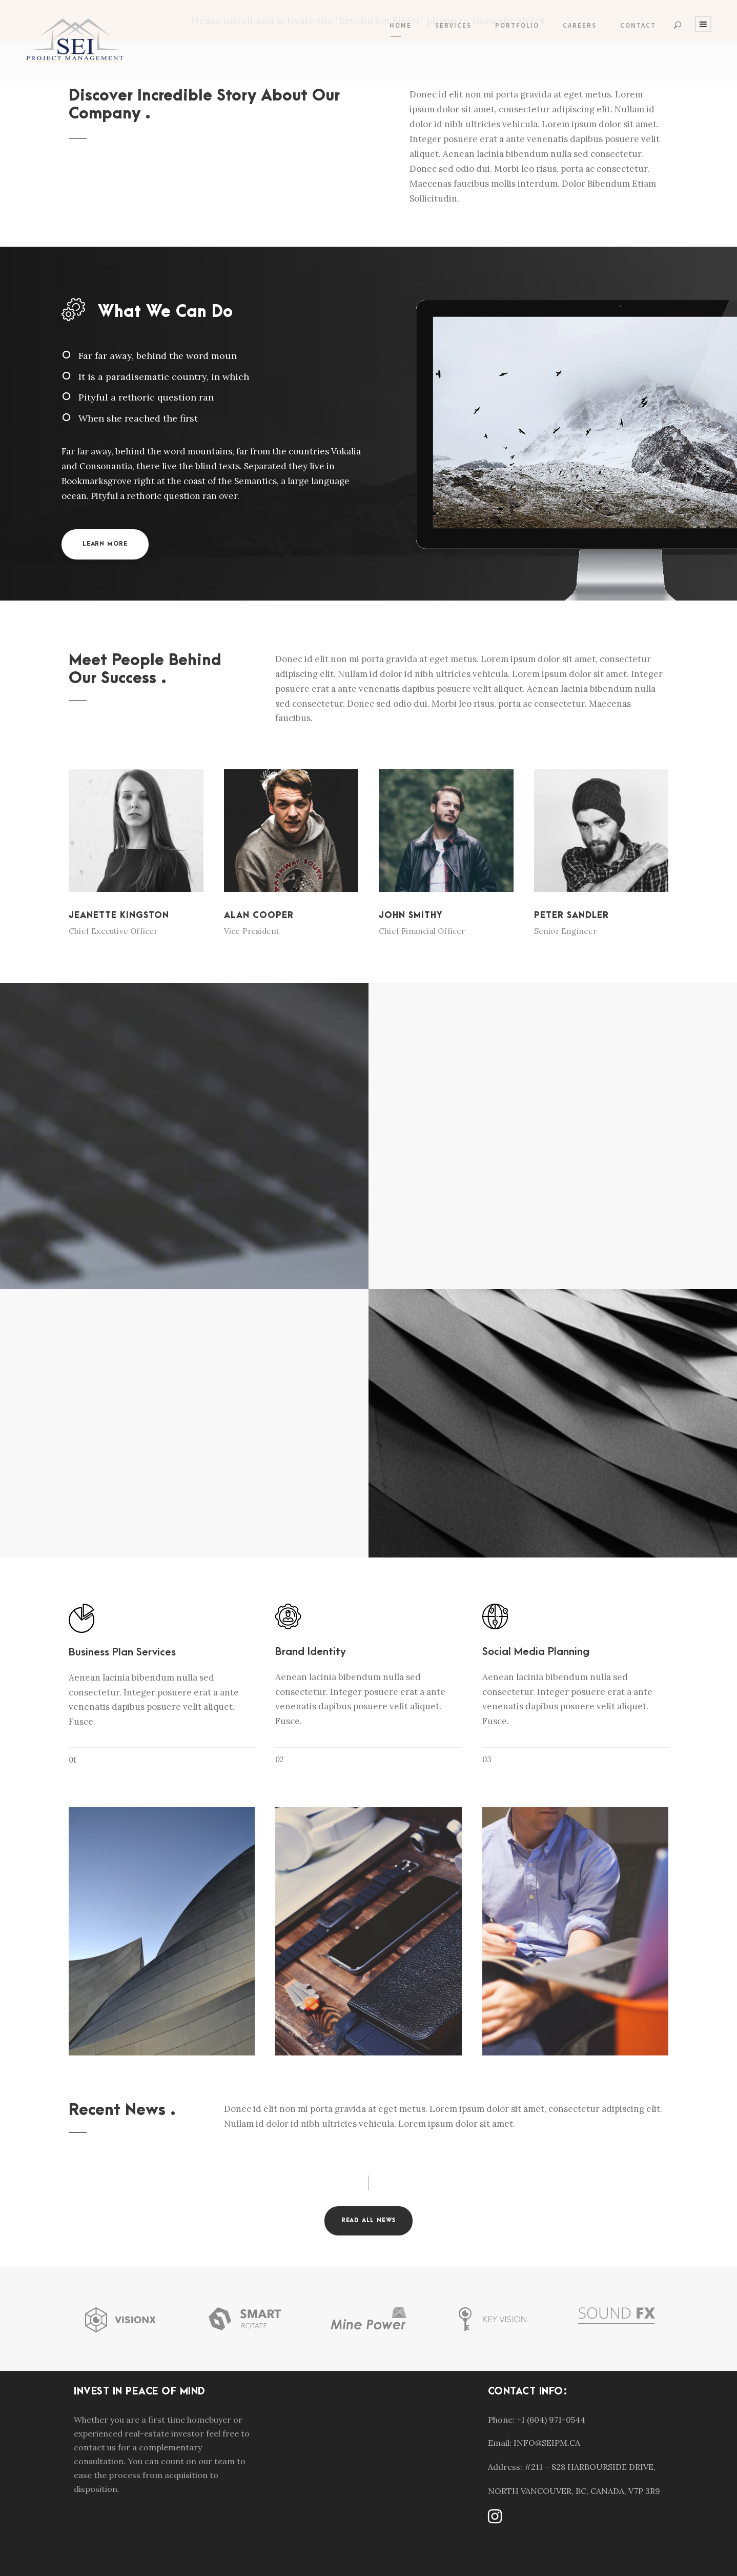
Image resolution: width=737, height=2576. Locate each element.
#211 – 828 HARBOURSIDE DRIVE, (590, 2467)
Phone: (501, 2419)
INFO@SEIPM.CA (547, 2443)
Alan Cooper (259, 915)
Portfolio (517, 25)
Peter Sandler (571, 915)
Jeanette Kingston (119, 915)
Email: (499, 2443)
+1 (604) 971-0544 (551, 2419)
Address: (505, 2467)
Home (401, 25)
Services (453, 25)
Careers (580, 25)
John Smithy (411, 915)
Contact (638, 25)
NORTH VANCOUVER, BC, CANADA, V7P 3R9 (574, 2491)
